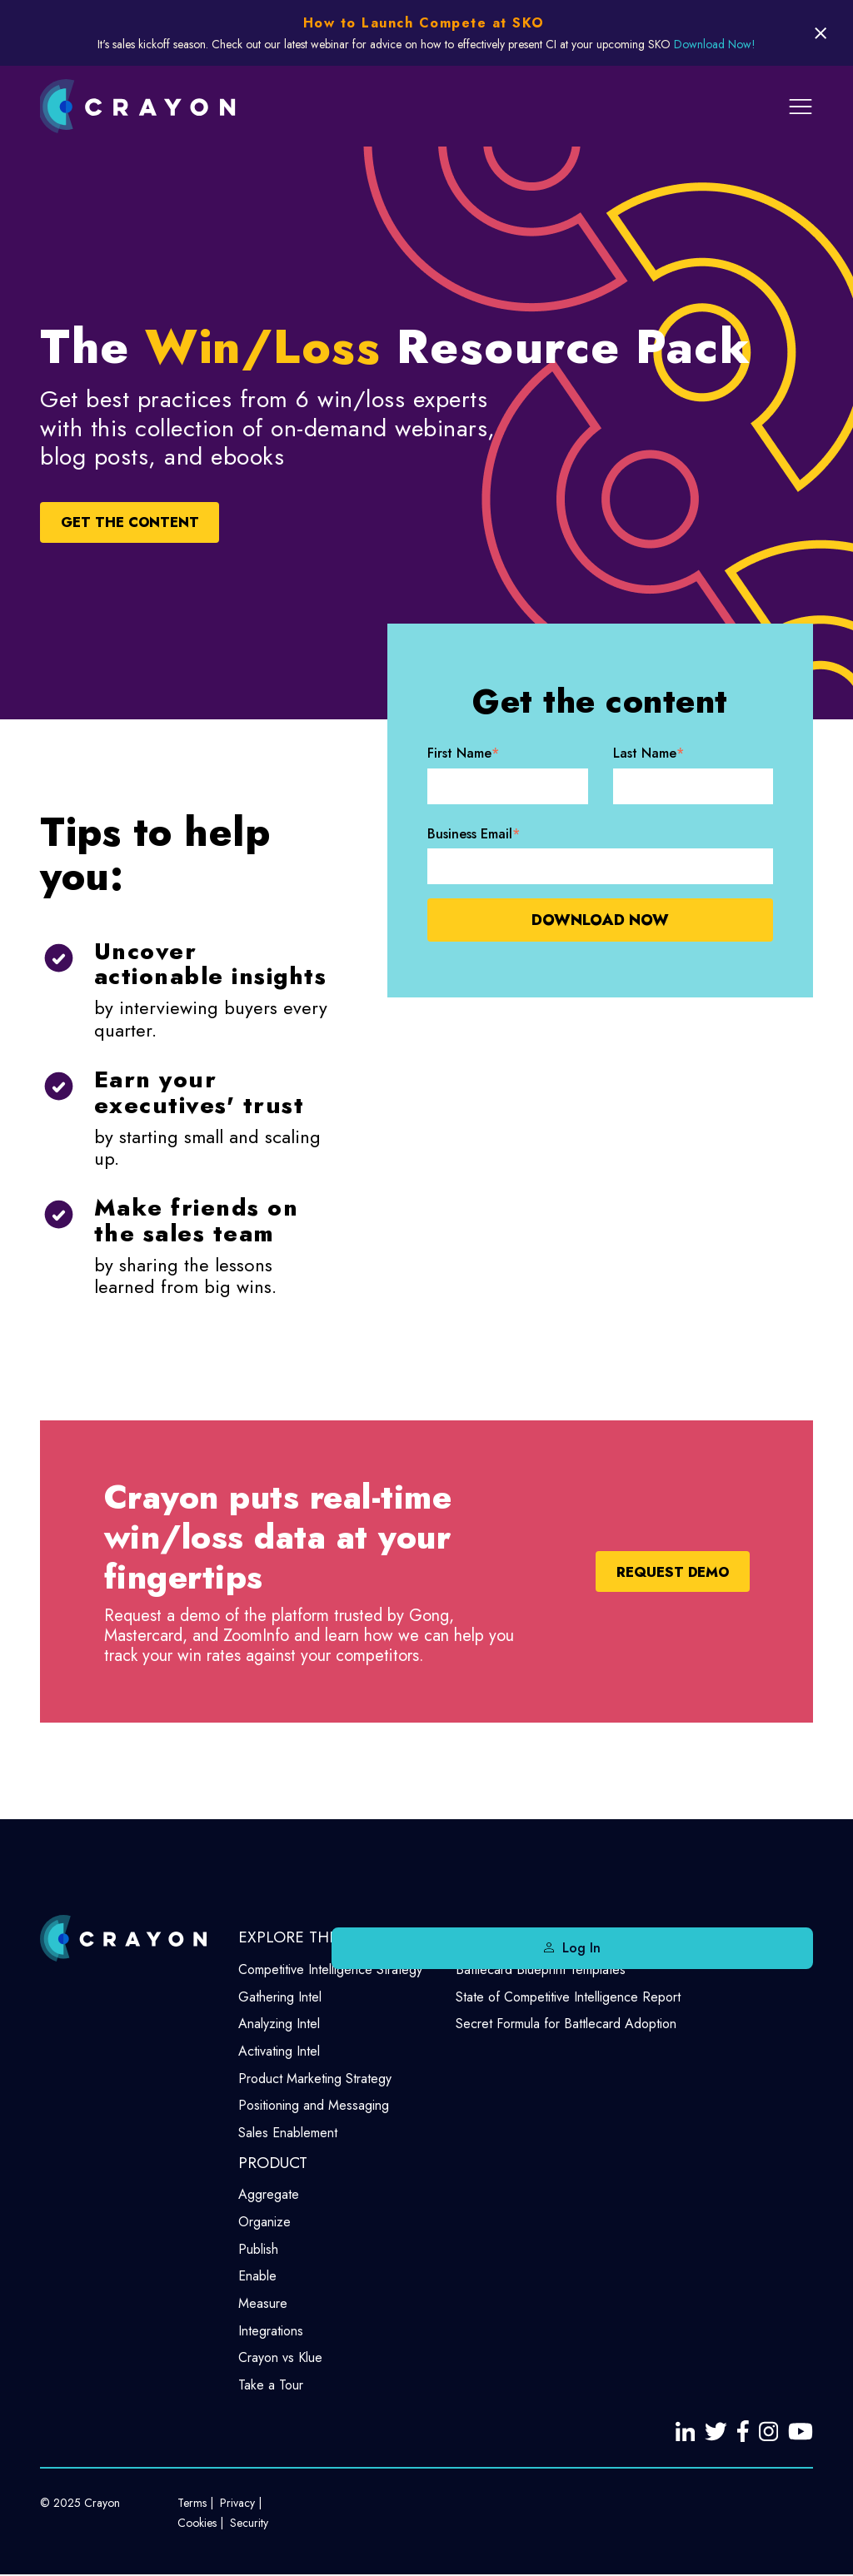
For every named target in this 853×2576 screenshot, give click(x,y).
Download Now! (715, 44)
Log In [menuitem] (770, 1947)
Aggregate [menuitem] (268, 2194)
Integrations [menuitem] (270, 2330)
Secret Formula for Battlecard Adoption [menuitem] (566, 2023)
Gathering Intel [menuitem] (280, 1997)
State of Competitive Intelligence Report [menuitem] (568, 1997)
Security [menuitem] (249, 2523)
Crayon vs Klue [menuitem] (280, 2357)
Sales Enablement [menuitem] (287, 2132)
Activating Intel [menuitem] (279, 2051)
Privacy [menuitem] (237, 2504)
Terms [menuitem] (192, 2504)
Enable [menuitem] (257, 2275)
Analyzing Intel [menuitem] (279, 2023)
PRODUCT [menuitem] (272, 2162)
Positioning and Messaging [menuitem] (313, 2105)
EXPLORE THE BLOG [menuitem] (311, 1937)
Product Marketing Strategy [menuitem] (315, 2078)
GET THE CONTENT (159, 523)
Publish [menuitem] (258, 2249)
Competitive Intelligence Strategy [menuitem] (330, 1969)
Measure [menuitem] (262, 2303)
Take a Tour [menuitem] (270, 2384)
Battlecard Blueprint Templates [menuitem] (541, 1969)
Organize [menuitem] (264, 2221)
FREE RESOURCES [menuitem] (519, 1937)
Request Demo (646, 1572)
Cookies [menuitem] (197, 2523)
